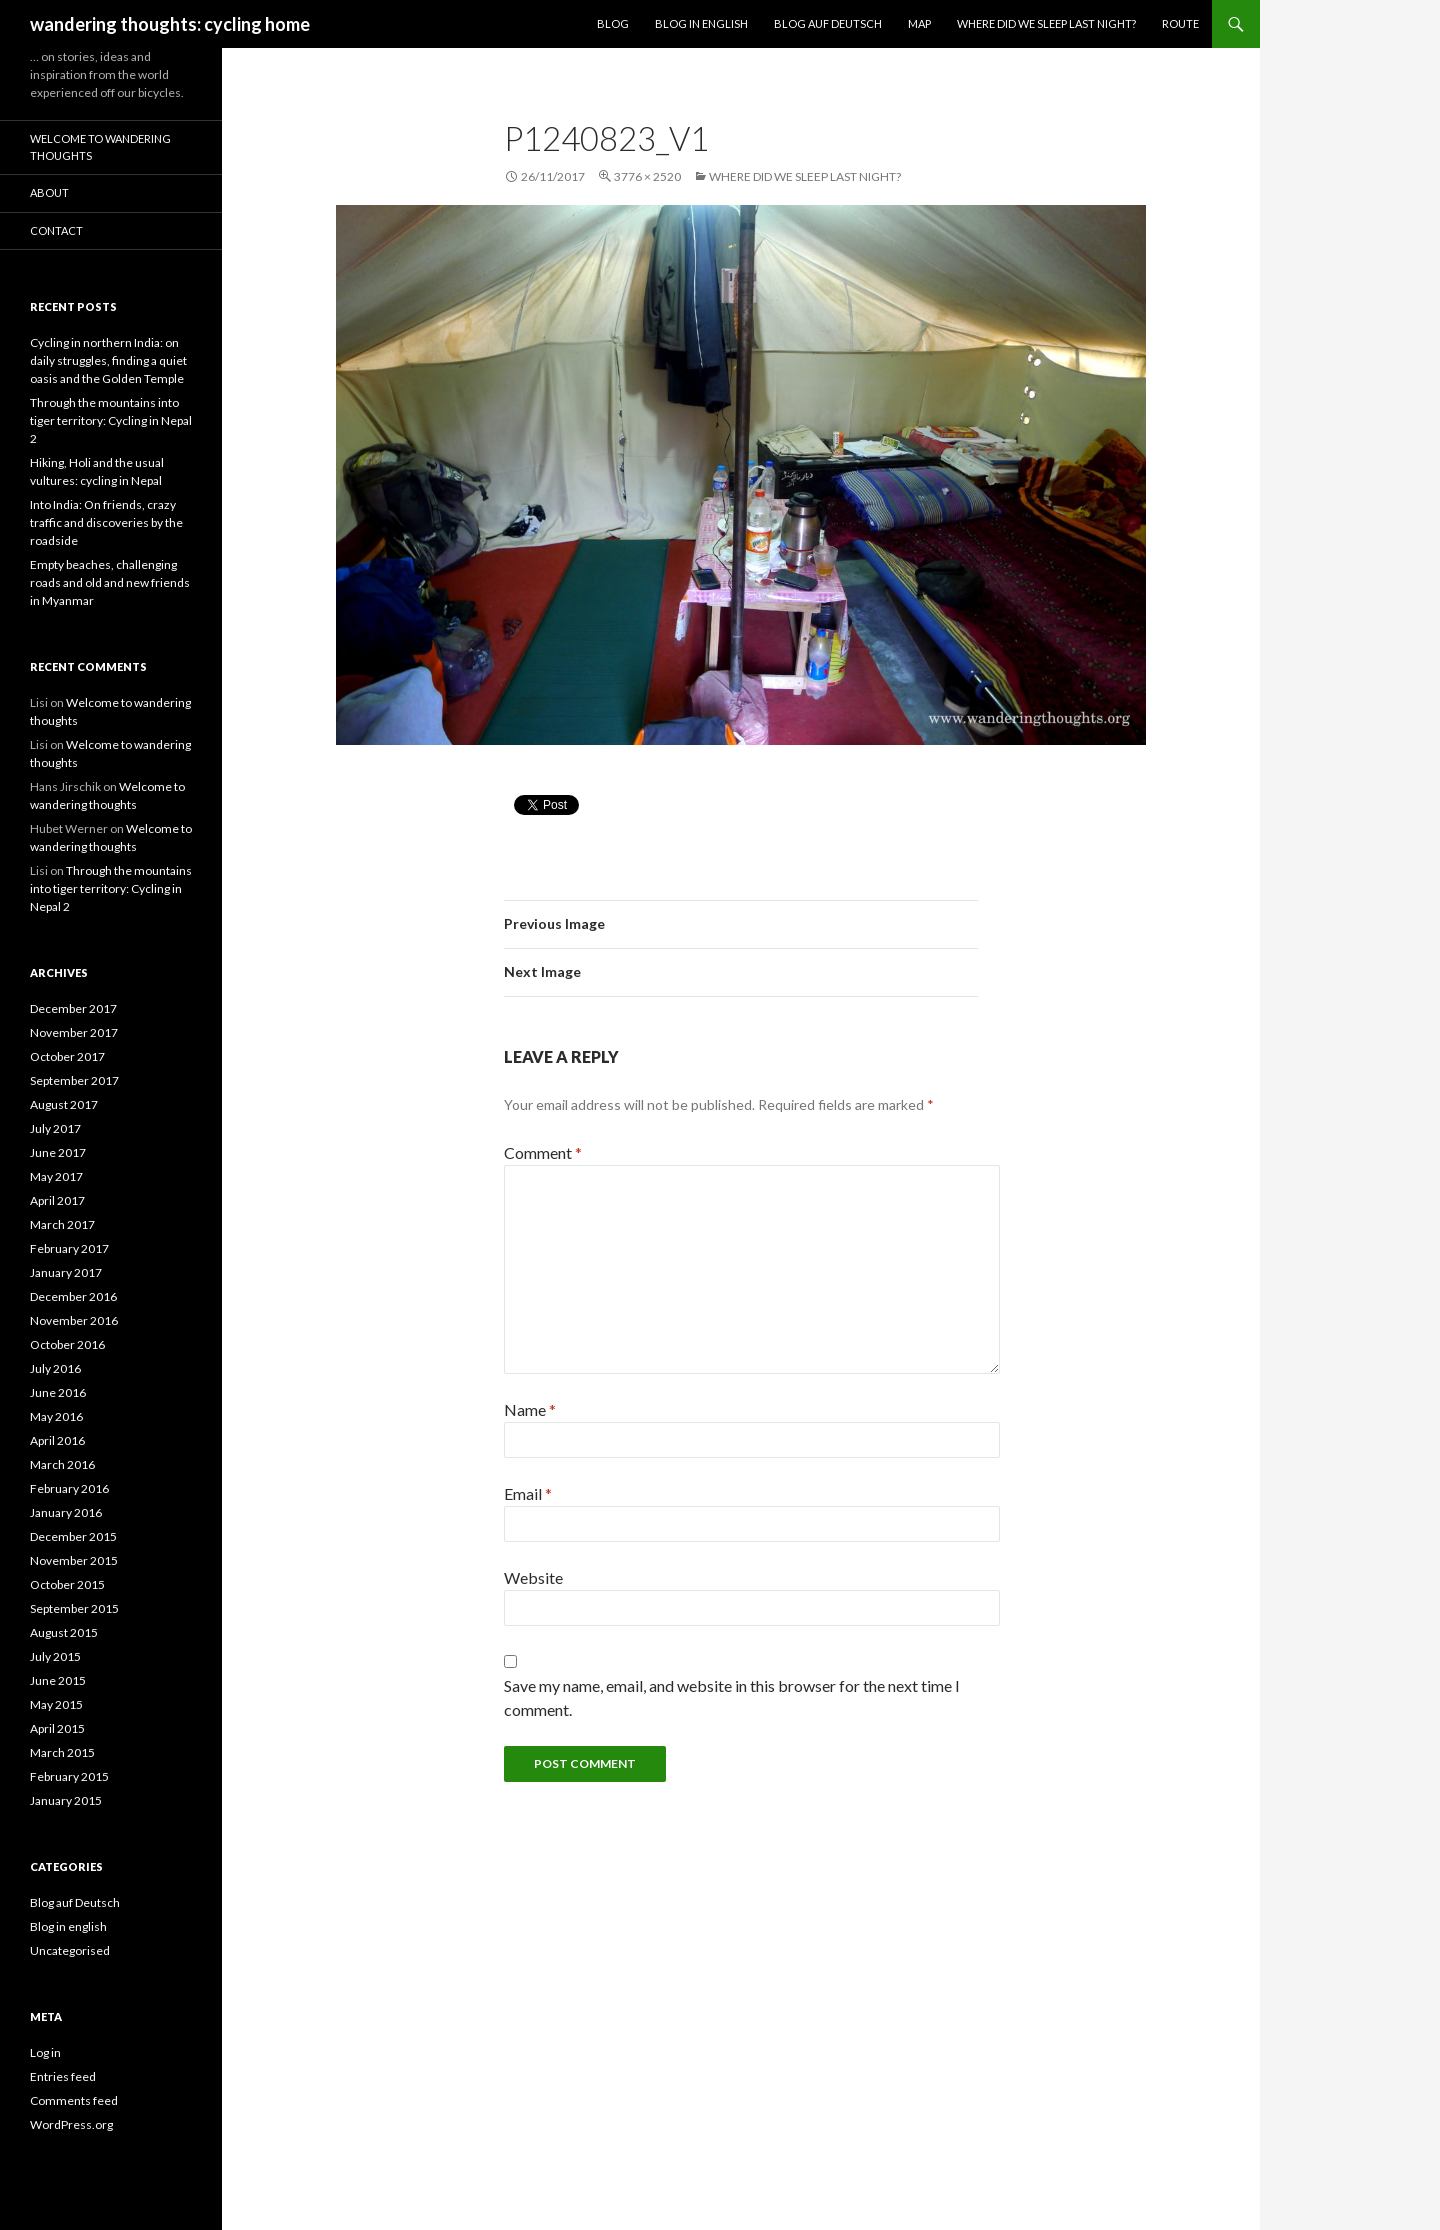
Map (919, 23)
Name (530, 1409)
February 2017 (69, 1248)
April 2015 (57, 1728)
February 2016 (69, 1488)
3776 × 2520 (647, 176)
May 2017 (56, 1176)
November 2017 (74, 1032)
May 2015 (56, 1704)
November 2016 (74, 1320)
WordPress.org (71, 2124)
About (49, 192)
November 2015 (74, 1560)
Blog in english (68, 1926)
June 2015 (58, 1680)
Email (528, 1493)
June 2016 (58, 1392)
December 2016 (73, 1296)
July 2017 (55, 1128)
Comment (543, 1152)
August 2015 (64, 1632)
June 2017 (58, 1152)
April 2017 (57, 1200)
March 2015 (62, 1752)
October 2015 (67, 1584)
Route (1180, 23)
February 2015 (69, 1776)
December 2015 (73, 1536)
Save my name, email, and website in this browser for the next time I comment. (732, 1697)
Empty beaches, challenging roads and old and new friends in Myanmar (110, 582)
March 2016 (62, 1464)
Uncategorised (70, 1950)
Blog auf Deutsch (828, 23)
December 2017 (73, 1008)
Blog (613, 23)
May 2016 (56, 1416)
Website (533, 1577)
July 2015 (55, 1656)
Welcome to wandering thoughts (100, 147)
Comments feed (74, 2100)
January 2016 (66, 1512)
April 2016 (57, 1440)
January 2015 (66, 1800)
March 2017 (62, 1224)
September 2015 (74, 1608)
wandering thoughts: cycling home (170, 24)
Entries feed (63, 2076)
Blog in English (701, 23)
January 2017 (66, 1272)
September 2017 (74, 1080)
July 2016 (55, 1368)
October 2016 (67, 1344)
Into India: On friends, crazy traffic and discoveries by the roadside (106, 522)
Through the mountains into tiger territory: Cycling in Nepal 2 (111, 420)
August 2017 (64, 1104)
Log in (45, 2052)
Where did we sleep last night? (1046, 23)
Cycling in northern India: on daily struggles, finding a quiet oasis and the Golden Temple (108, 360)
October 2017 (67, 1056)
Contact (56, 230)
